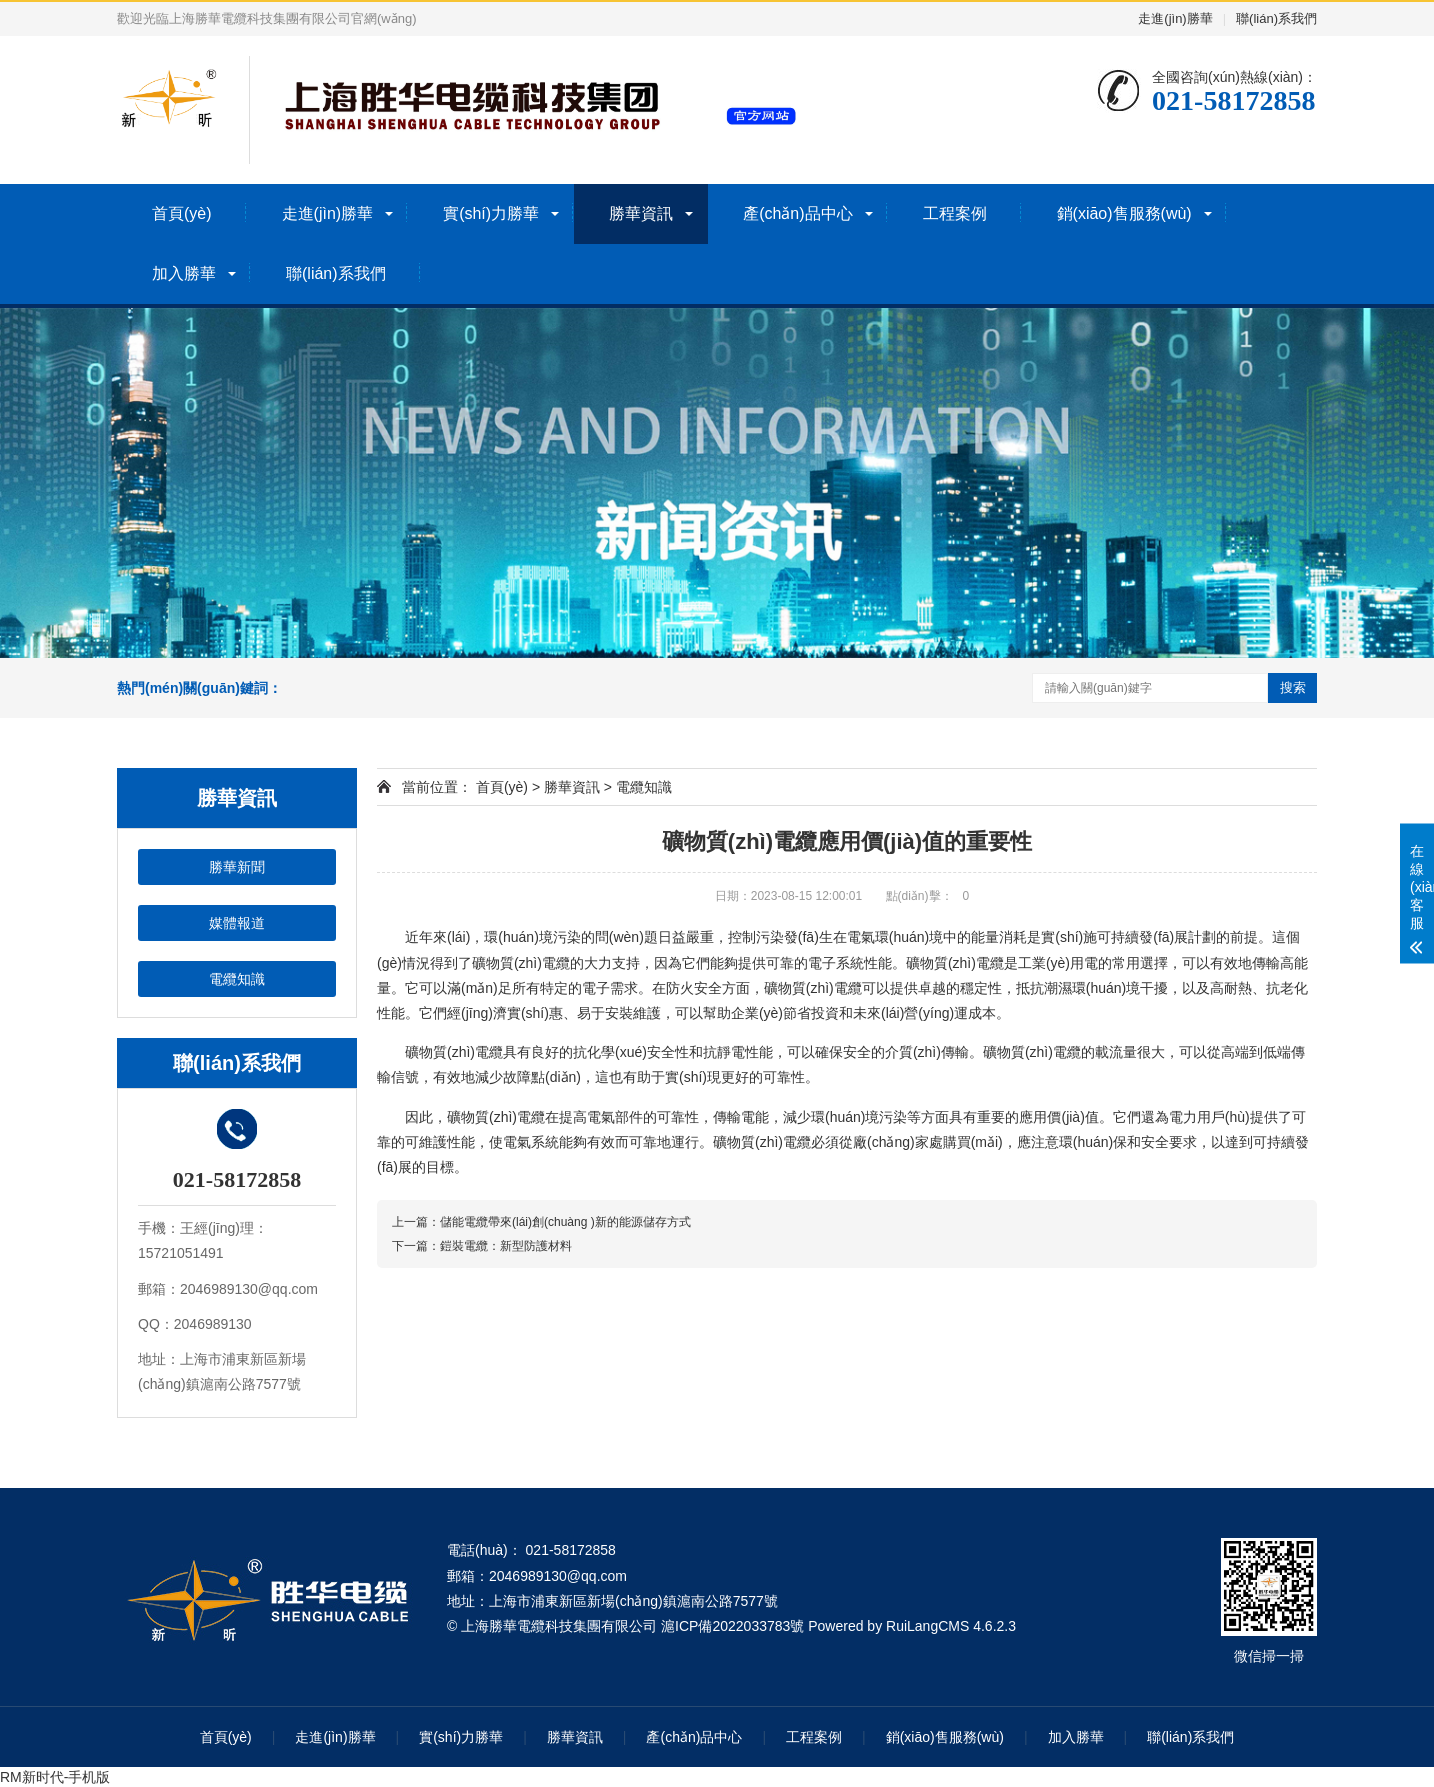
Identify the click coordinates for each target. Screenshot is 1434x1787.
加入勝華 (184, 273)
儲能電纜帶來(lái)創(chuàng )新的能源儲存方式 (565, 1222)
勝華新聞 (237, 867)
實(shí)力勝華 (491, 213)
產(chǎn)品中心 (797, 213)
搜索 (1293, 687)
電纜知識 (237, 979)
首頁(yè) (182, 213)
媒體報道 (237, 923)
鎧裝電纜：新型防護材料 (506, 1246)
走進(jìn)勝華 (1175, 18)
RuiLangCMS (927, 1626)
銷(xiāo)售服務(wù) (1124, 213)
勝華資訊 (641, 213)
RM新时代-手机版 (55, 1777)
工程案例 (955, 213)
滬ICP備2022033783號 (732, 1626)
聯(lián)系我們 (1276, 18)
